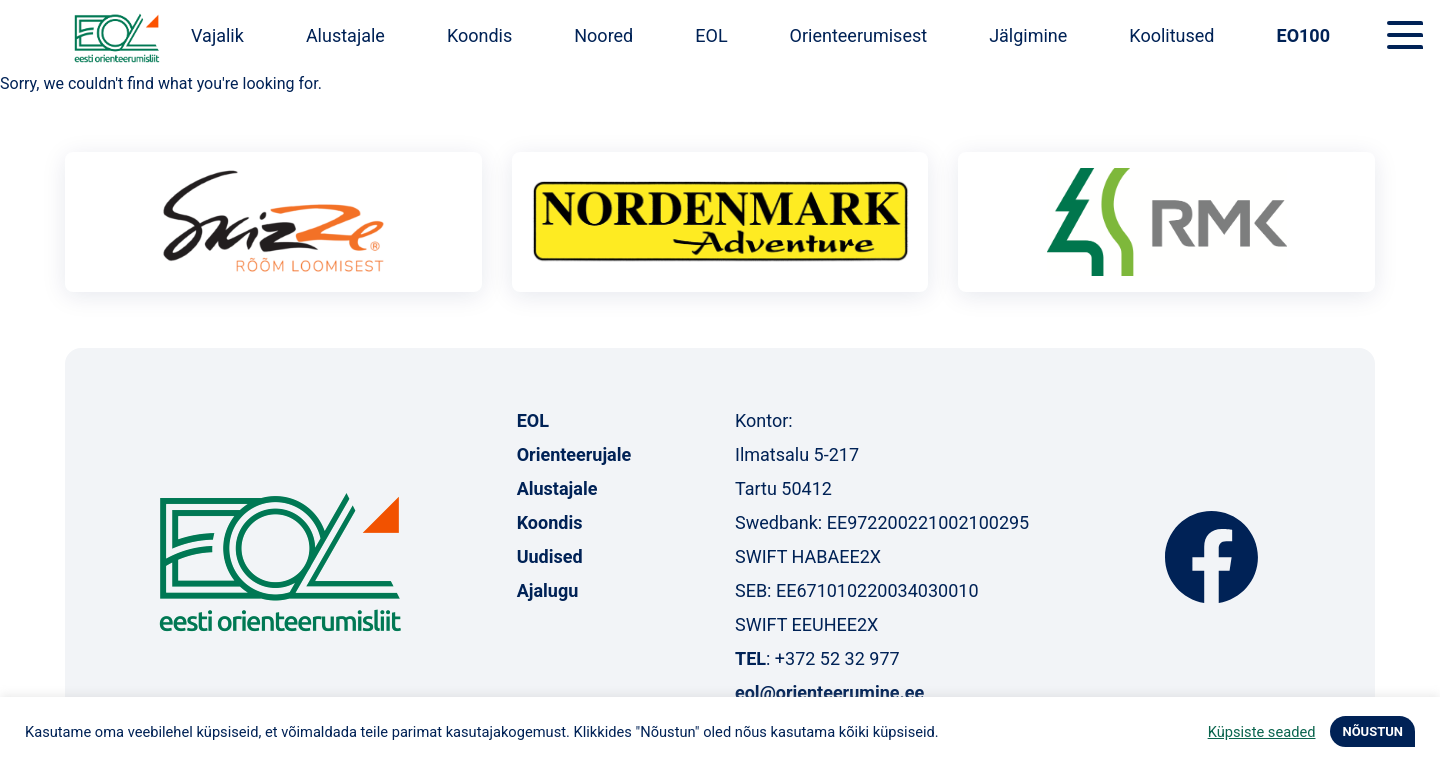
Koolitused (1171, 35)
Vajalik (217, 35)
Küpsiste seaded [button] (1262, 732)
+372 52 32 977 (837, 658)
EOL (711, 35)
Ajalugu (548, 590)
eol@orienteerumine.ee (829, 692)
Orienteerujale (574, 454)
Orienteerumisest (859, 35)
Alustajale (345, 35)
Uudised (550, 556)
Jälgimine (1028, 35)
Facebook (1211, 557)
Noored (603, 35)
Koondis (479, 35)
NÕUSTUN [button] (1372, 731)
